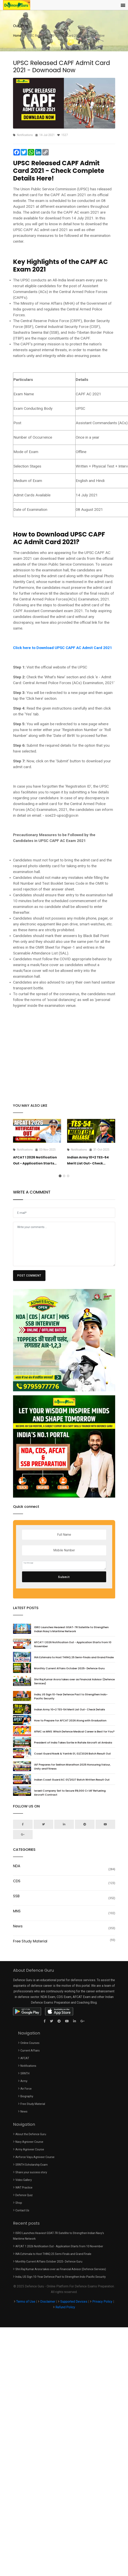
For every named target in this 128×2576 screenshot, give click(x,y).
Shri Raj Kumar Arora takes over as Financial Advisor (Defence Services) (60, 2269)
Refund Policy (65, 2307)
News (23, 2111)
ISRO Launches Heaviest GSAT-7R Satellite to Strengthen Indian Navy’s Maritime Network (71, 1629)
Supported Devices (73, 2301)
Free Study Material (32, 2103)
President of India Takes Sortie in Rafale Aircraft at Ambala (73, 1742)
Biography (26, 2096)
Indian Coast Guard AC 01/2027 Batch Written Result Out (72, 1780)
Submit (64, 1577)
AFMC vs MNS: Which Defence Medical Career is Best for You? (74, 1731)
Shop (18, 2202)
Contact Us (22, 2210)
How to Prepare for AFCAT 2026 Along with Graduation (70, 1720)
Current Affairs (30, 2050)
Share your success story (31, 2172)
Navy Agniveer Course (29, 2141)
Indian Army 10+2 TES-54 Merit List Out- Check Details (88, 1163)
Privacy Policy (102, 2301)
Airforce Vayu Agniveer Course (34, 2157)
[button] (60, 1175)
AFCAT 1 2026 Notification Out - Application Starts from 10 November (35, 1163)
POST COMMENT (29, 1275)
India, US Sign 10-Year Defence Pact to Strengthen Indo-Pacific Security (60, 2276)
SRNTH (24, 2073)
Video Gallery (23, 2179)
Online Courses (29, 2043)
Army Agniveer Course (29, 2149)
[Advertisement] (48, 1056)
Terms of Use (26, 2301)
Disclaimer (47, 2301)
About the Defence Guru (30, 2134)
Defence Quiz (24, 2195)
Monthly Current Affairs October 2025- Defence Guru (69, 1668)
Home (17, 36)
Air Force (26, 2088)
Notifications (28, 2065)
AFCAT (24, 2058)
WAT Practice (23, 2187)
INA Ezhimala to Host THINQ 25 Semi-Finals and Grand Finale (74, 1657)
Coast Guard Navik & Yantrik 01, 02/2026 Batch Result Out (72, 1754)
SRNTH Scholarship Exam (31, 2164)
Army (23, 2081)
